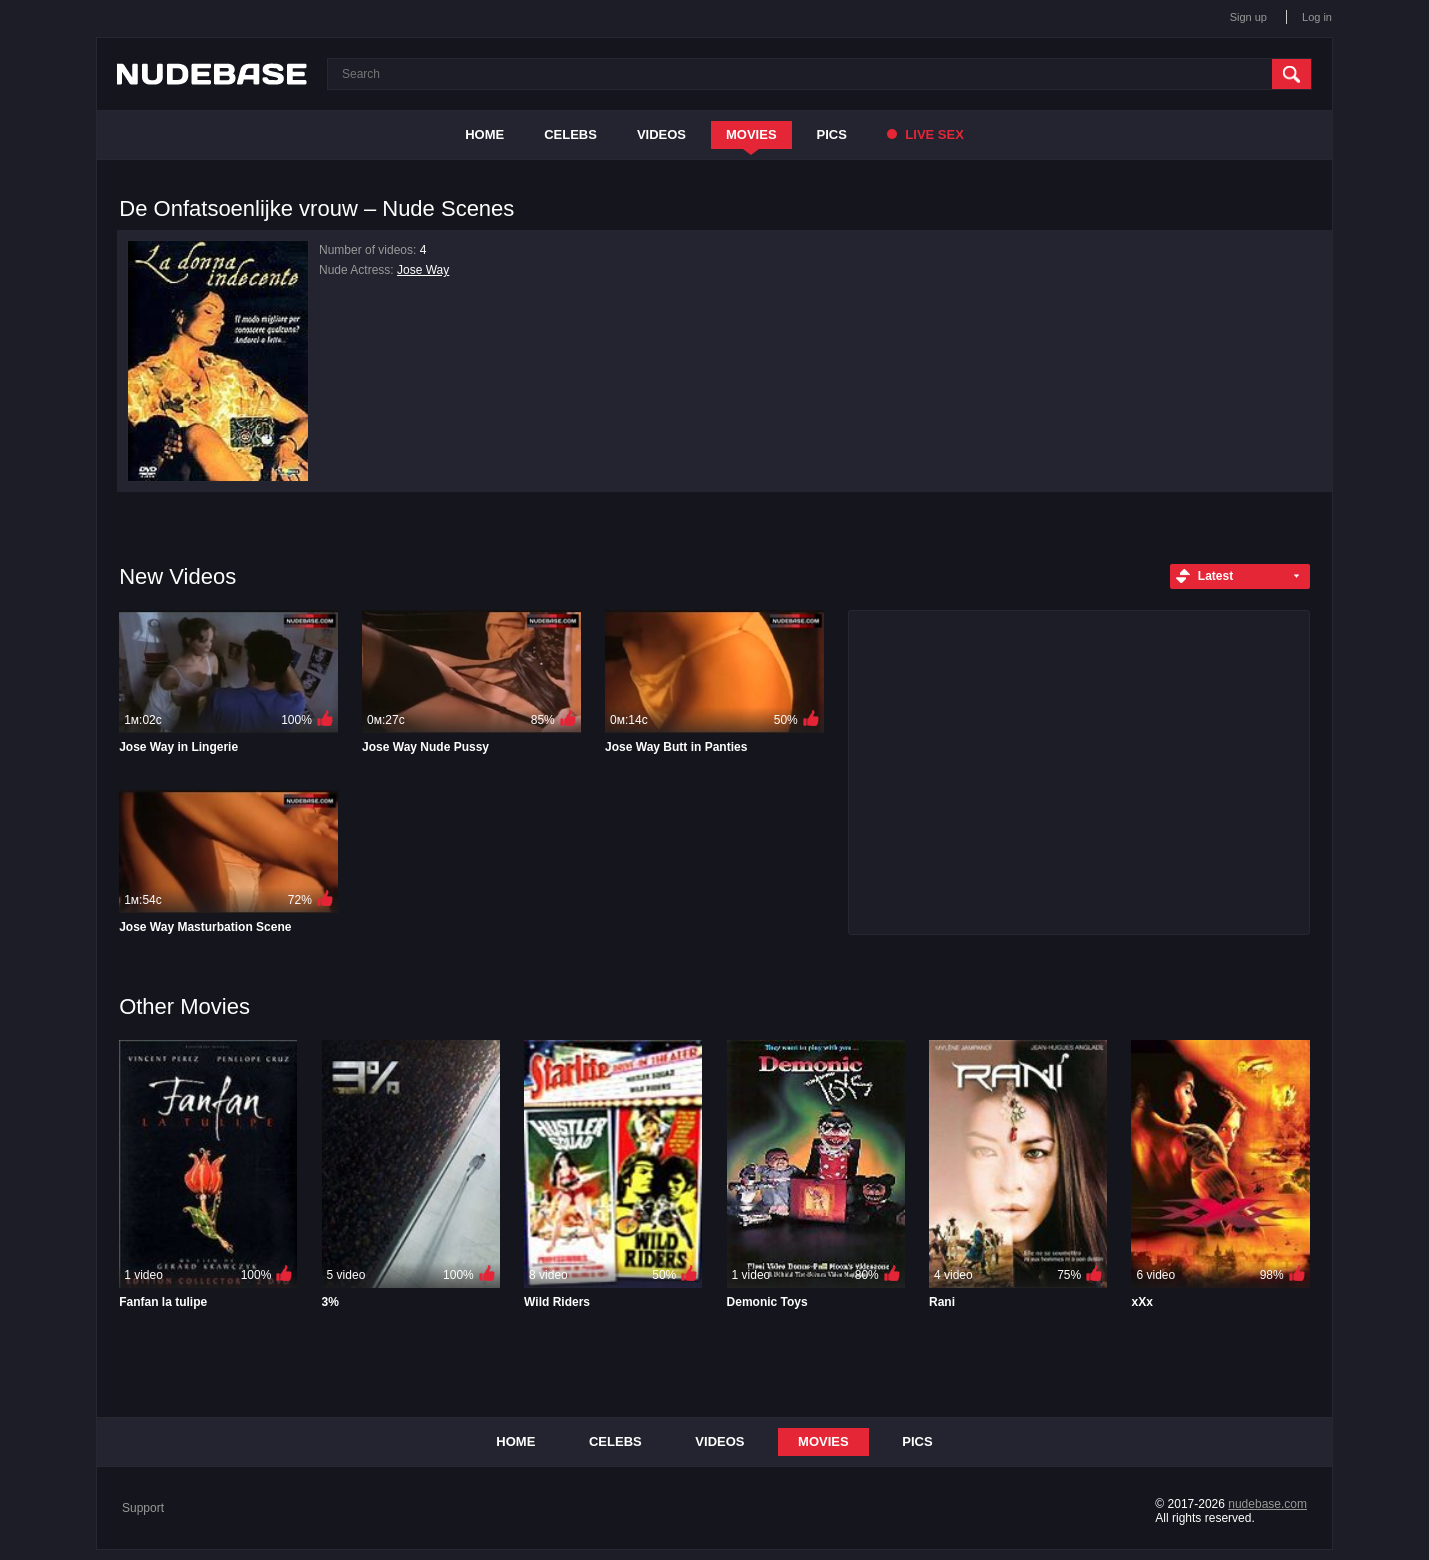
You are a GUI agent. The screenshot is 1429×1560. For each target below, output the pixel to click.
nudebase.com (1267, 1504)
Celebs (570, 134)
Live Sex (925, 134)
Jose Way (423, 270)
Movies (751, 134)
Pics (832, 134)
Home (484, 134)
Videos (661, 134)
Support (143, 1508)
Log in (1317, 17)
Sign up (1248, 17)
